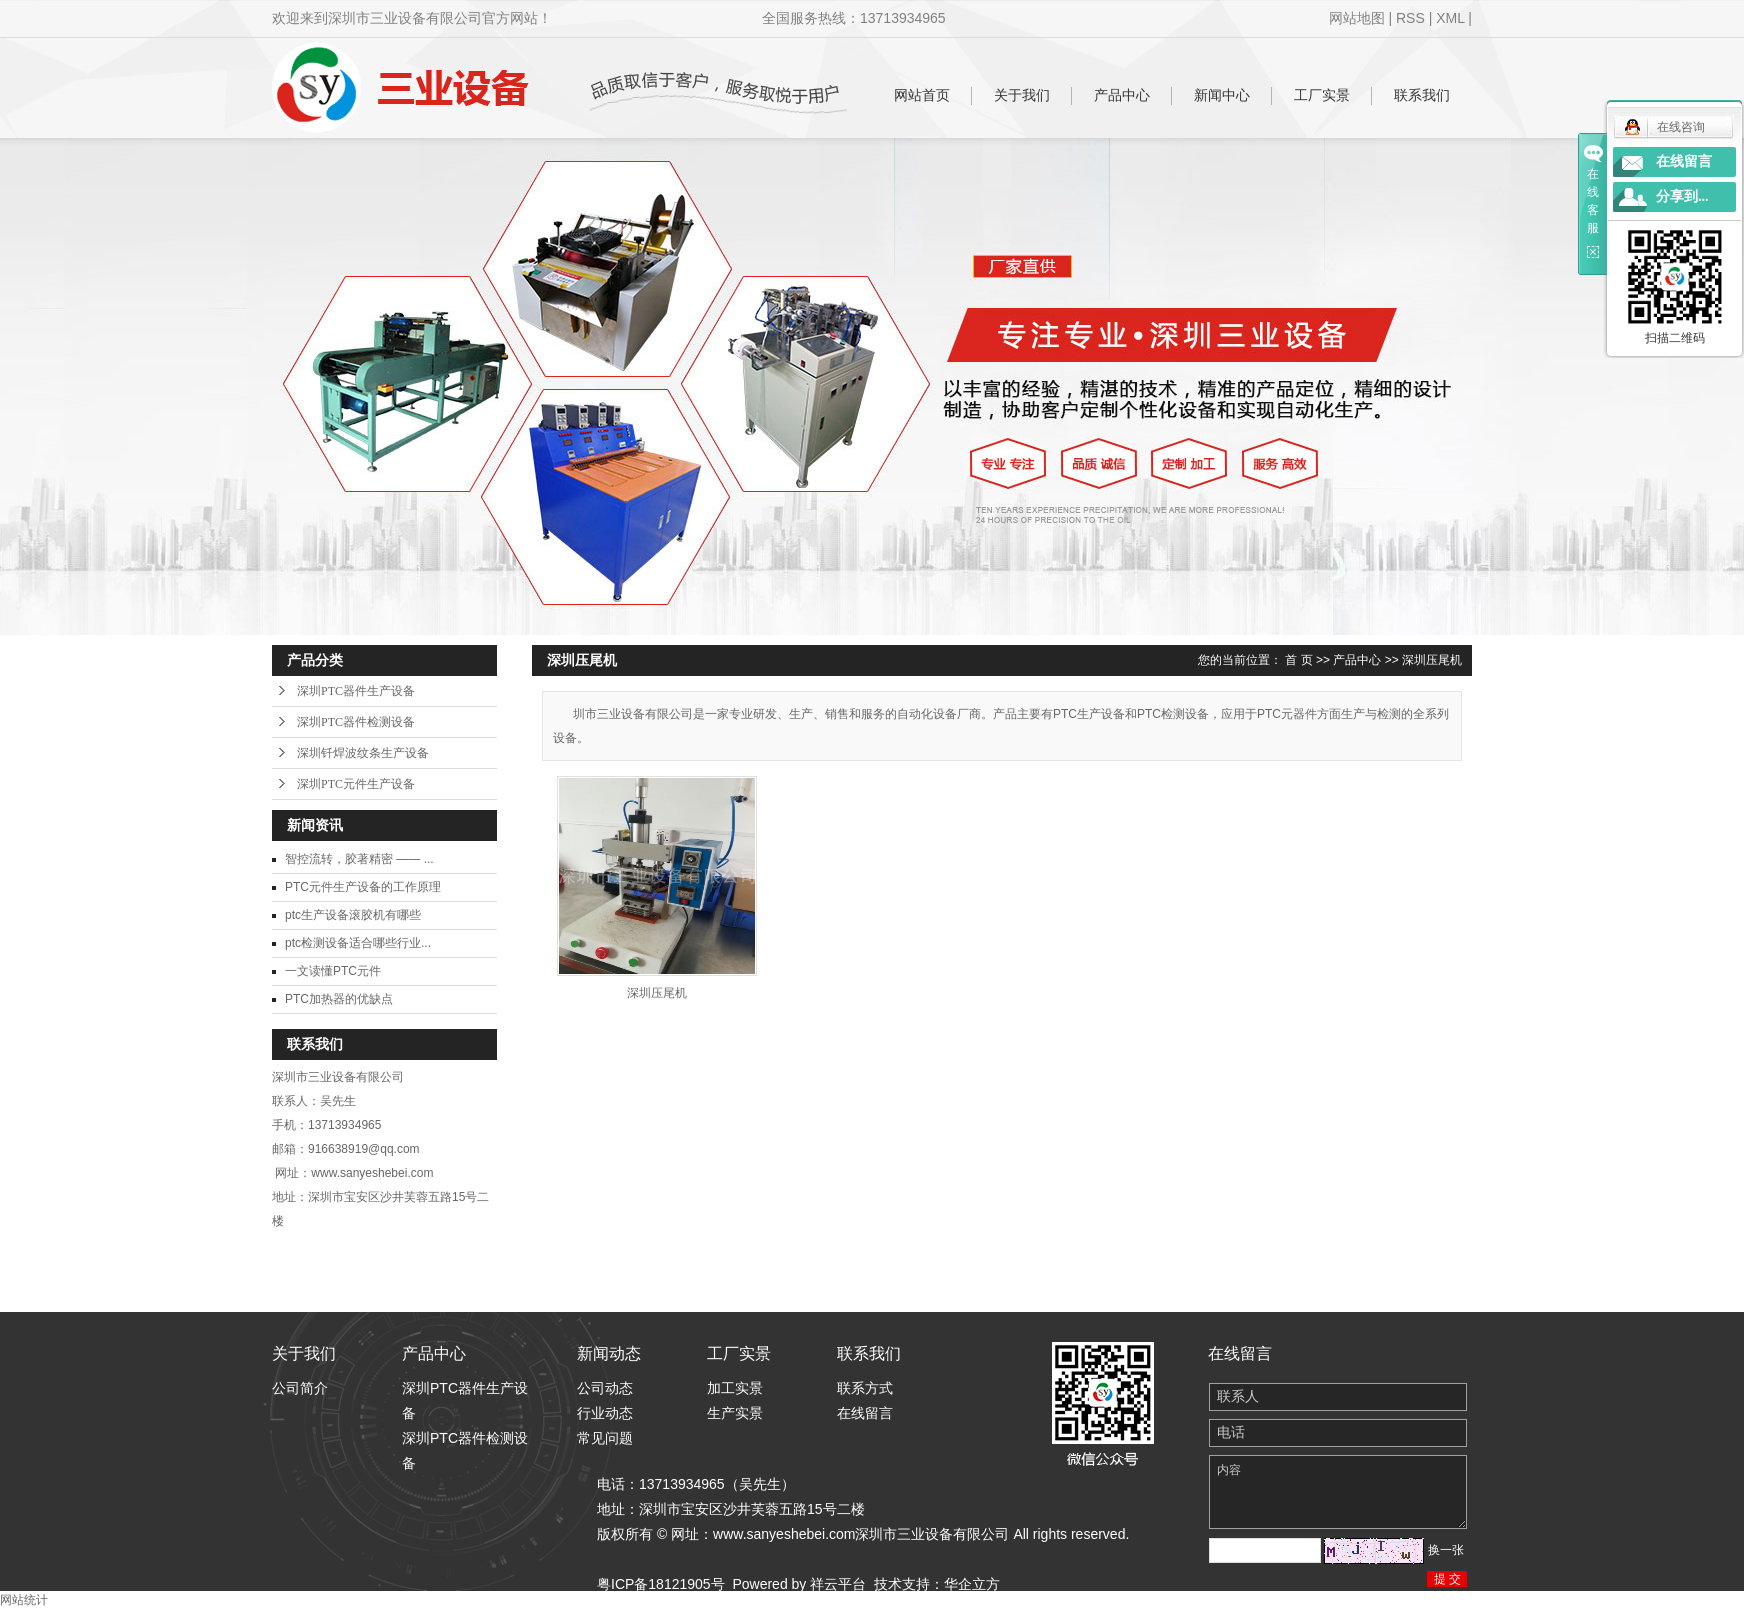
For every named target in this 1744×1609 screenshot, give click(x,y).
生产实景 (735, 1413)
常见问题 (605, 1438)
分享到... (1682, 196)
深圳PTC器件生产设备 (356, 691)
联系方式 (865, 1388)
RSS (1410, 18)
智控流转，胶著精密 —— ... (359, 859)
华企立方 (972, 1584)
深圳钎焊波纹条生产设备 (363, 753)
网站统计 (24, 1600)
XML (1450, 18)
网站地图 (1357, 18)
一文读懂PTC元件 (333, 971)
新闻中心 (1222, 95)
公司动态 (605, 1388)
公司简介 (300, 1388)
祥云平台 (838, 1584)
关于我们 (1022, 95)
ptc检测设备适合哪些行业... (358, 943)
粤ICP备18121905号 (661, 1584)
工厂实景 (1322, 95)
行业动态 (605, 1413)
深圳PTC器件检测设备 (356, 722)
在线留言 (865, 1413)
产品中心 (1122, 95)
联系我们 (1422, 95)
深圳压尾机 (1432, 660)
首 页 (1298, 660)
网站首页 (922, 95)
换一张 (1446, 1550)
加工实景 (735, 1388)
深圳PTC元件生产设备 (356, 784)
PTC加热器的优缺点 (339, 999)
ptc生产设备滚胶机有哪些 (353, 915)
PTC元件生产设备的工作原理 (363, 887)
